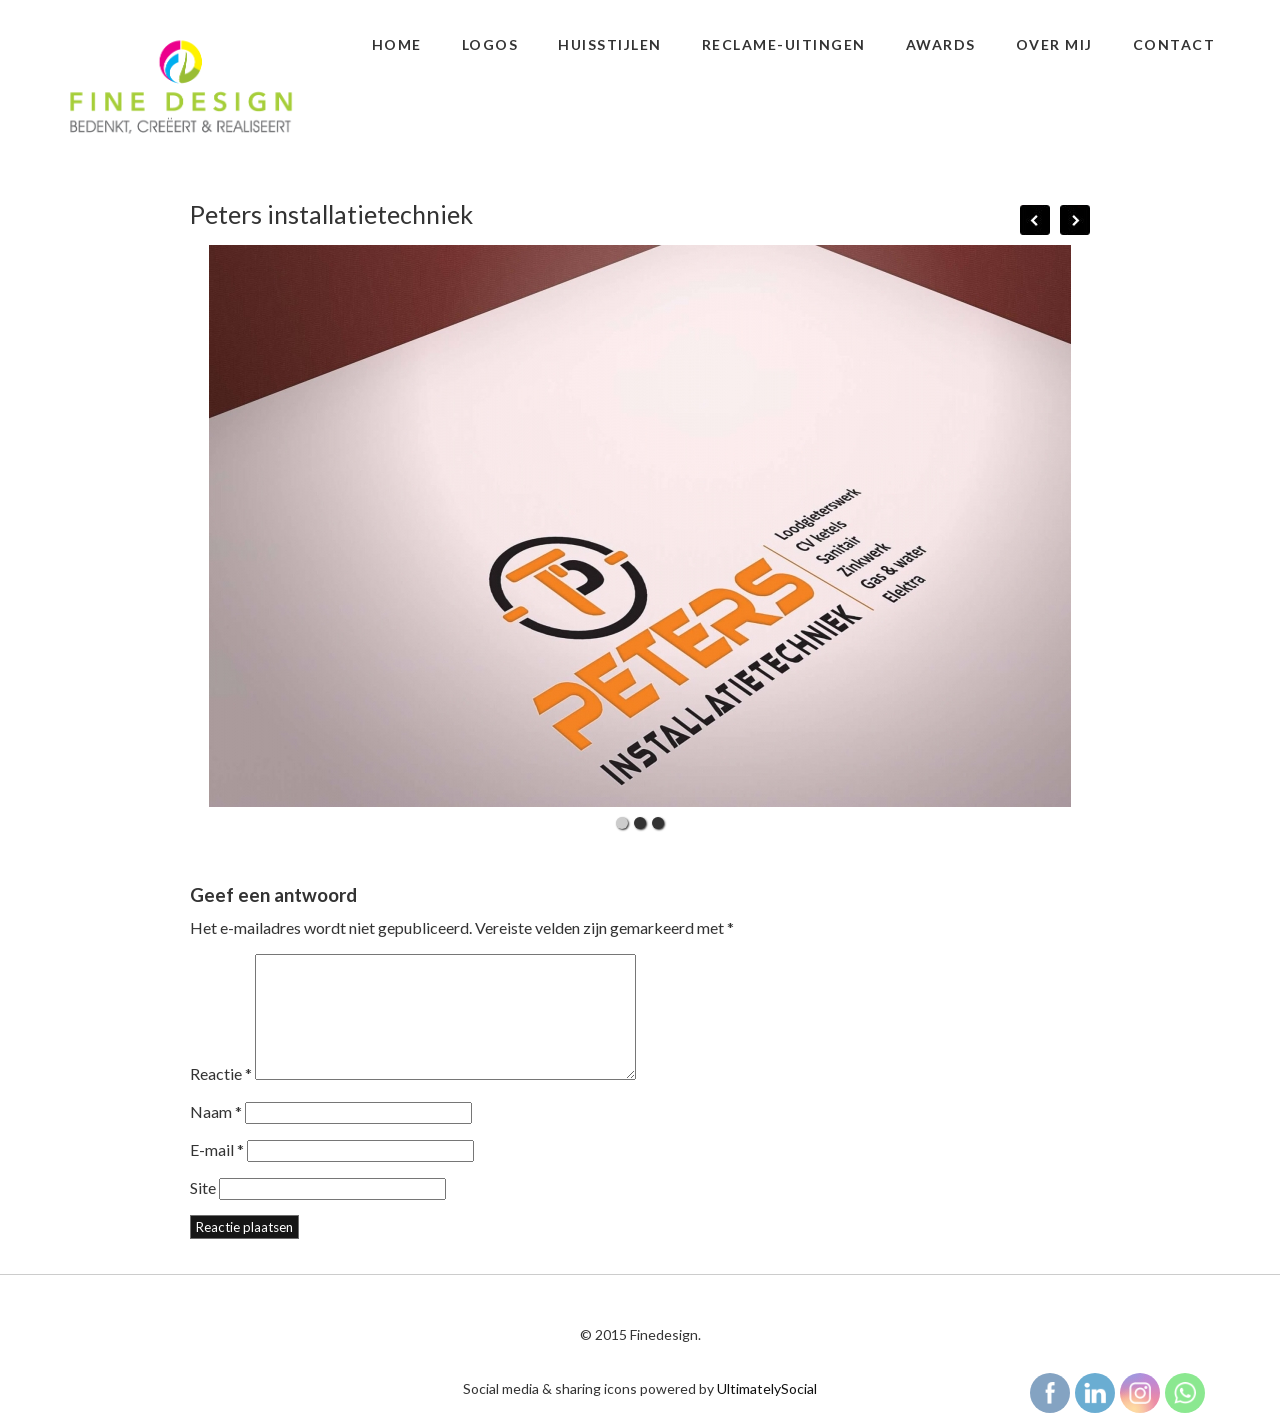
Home (397, 44)
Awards (941, 44)
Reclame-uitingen (784, 44)
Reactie (221, 1097)
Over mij (1054, 44)
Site (203, 1211)
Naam (216, 1135)
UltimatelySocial (767, 1412)
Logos (490, 44)
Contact (1174, 44)
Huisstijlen (610, 44)
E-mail (217, 1173)
